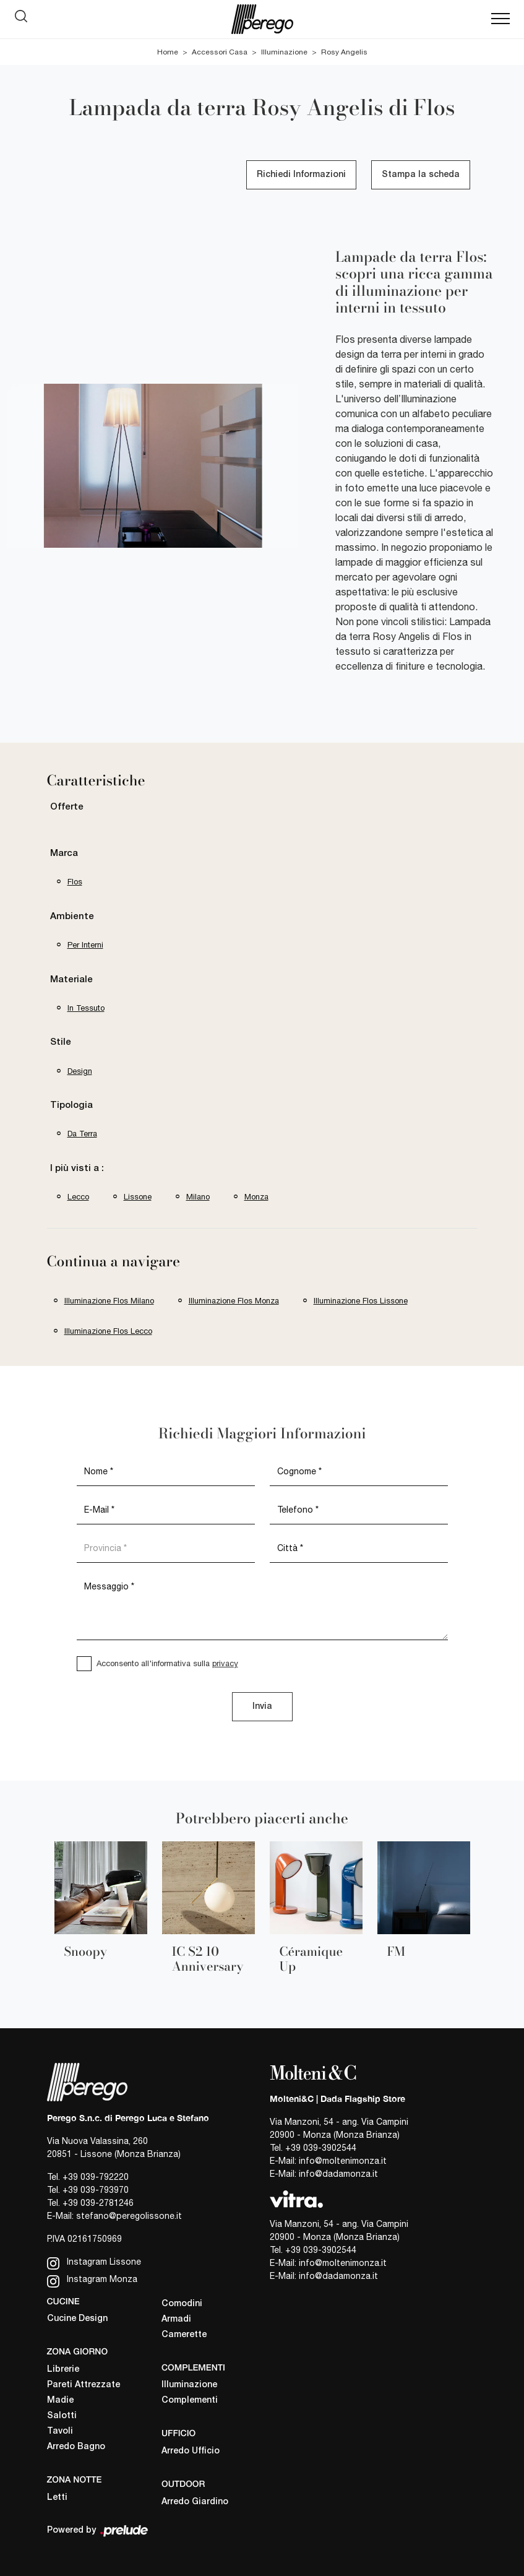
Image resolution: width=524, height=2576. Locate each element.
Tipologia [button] (71, 1105)
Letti (57, 2498)
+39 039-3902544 (320, 2148)
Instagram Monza (92, 2280)
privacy (225, 1663)
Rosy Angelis (344, 52)
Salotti (62, 2416)
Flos (74, 881)
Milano (198, 1196)
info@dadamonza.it (338, 2174)
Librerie (63, 2370)
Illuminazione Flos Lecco (108, 1331)
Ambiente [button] (72, 916)
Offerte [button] (67, 807)
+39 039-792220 (95, 2177)
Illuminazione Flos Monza (234, 1300)
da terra (82, 1133)
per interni (85, 944)
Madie (60, 2401)
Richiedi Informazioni (301, 175)
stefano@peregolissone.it (129, 2216)
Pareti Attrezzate (83, 2385)
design (79, 1071)
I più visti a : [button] (77, 1168)
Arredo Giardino (194, 2502)
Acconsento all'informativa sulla (167, 1663)
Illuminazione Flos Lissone (361, 1300)
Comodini (181, 2304)
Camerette (184, 2335)
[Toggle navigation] (500, 19)
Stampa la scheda (421, 175)
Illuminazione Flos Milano (109, 1300)
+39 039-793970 (95, 2190)
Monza (256, 1196)
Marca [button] (64, 853)
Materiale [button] (71, 979)
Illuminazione (284, 52)
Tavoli (60, 2431)
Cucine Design (77, 2319)
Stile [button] (60, 1042)
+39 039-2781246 (98, 2203)
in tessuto (86, 1008)
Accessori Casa (219, 52)
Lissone (138, 1196)
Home (167, 52)
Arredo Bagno (76, 2447)
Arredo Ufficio (190, 2451)
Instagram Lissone (94, 2263)
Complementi (189, 2401)
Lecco (78, 1196)
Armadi (176, 2319)
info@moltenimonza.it (343, 2161)
